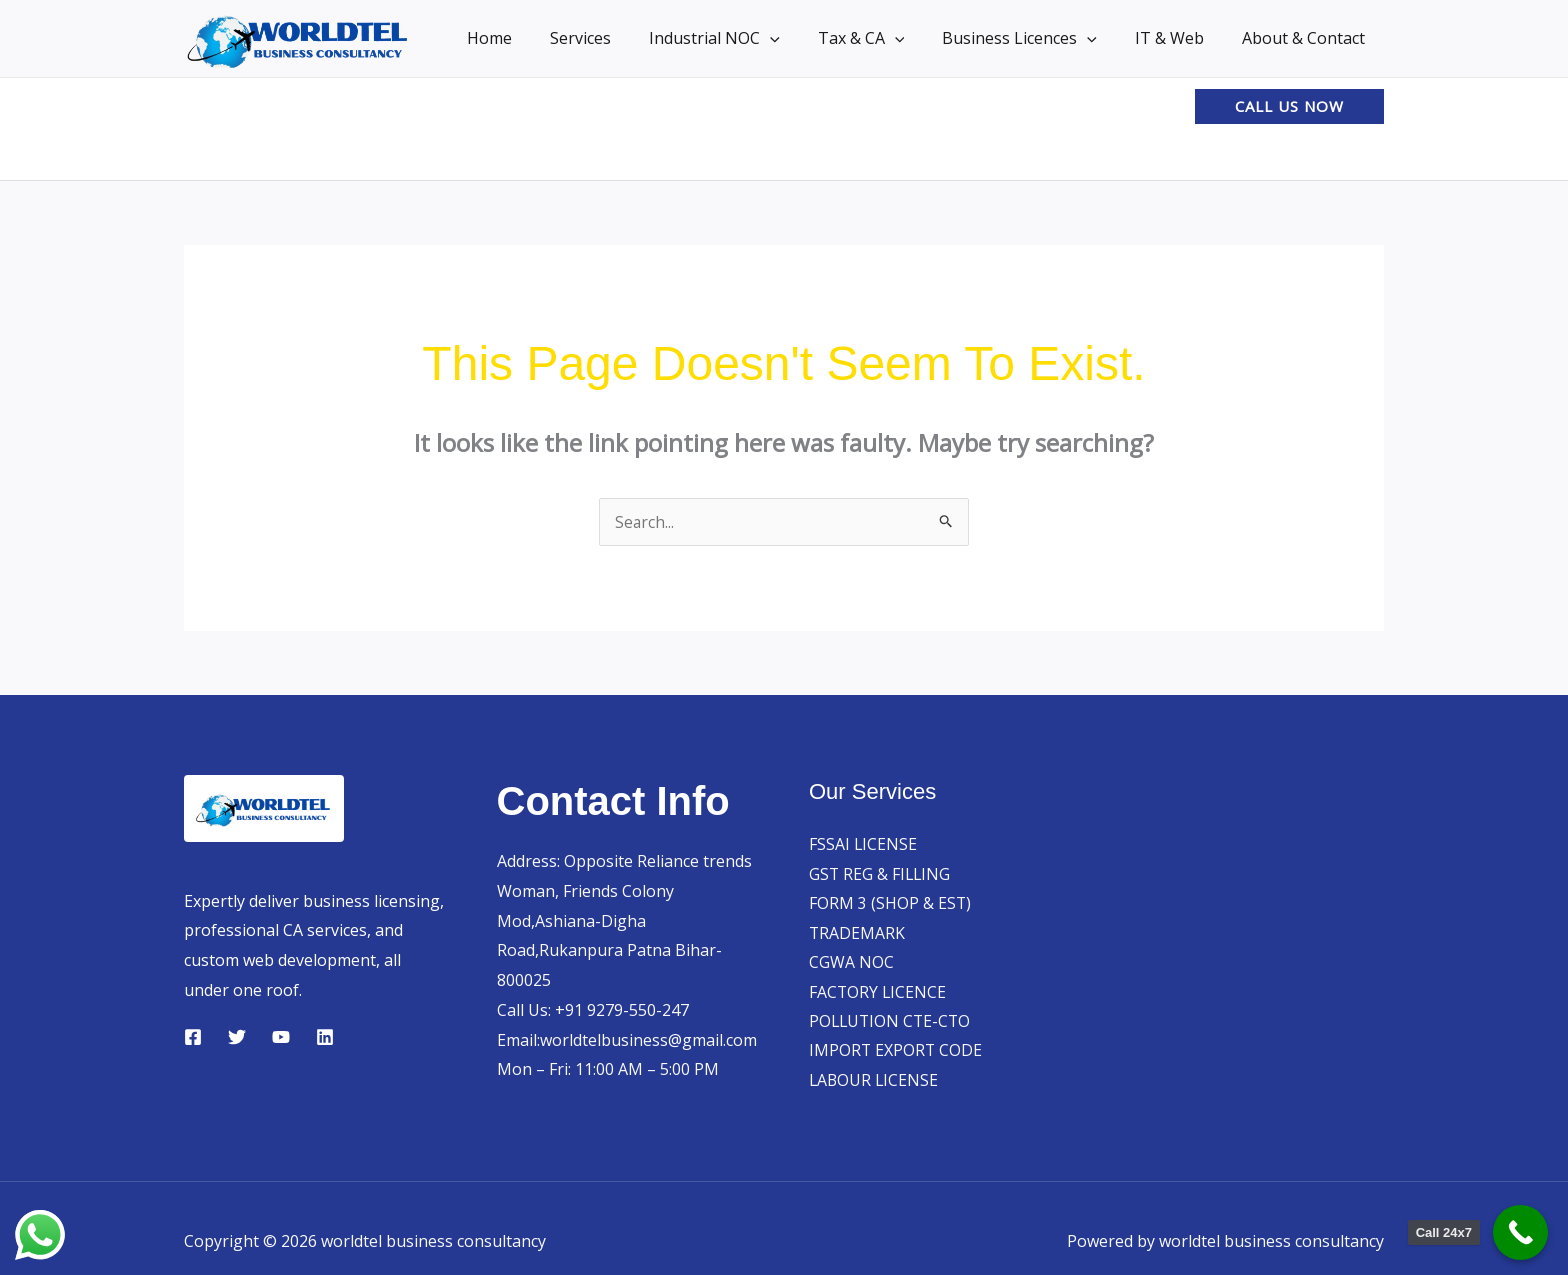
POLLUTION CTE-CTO (892, 1023)
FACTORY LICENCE (878, 993)
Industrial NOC (741, 38)
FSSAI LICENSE (863, 844)
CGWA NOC (851, 963)
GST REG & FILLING (881, 874)
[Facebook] (193, 1037)
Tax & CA (882, 38)
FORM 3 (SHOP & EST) (890, 904)
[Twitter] (237, 1037)
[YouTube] (281, 1037)
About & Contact (1306, 38)
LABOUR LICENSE (875, 1082)
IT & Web (1178, 38)
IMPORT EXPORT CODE (896, 1052)
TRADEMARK (857, 933)
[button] (797, 38)
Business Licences (1034, 38)
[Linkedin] (325, 1037)
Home (528, 38)
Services (613, 38)
